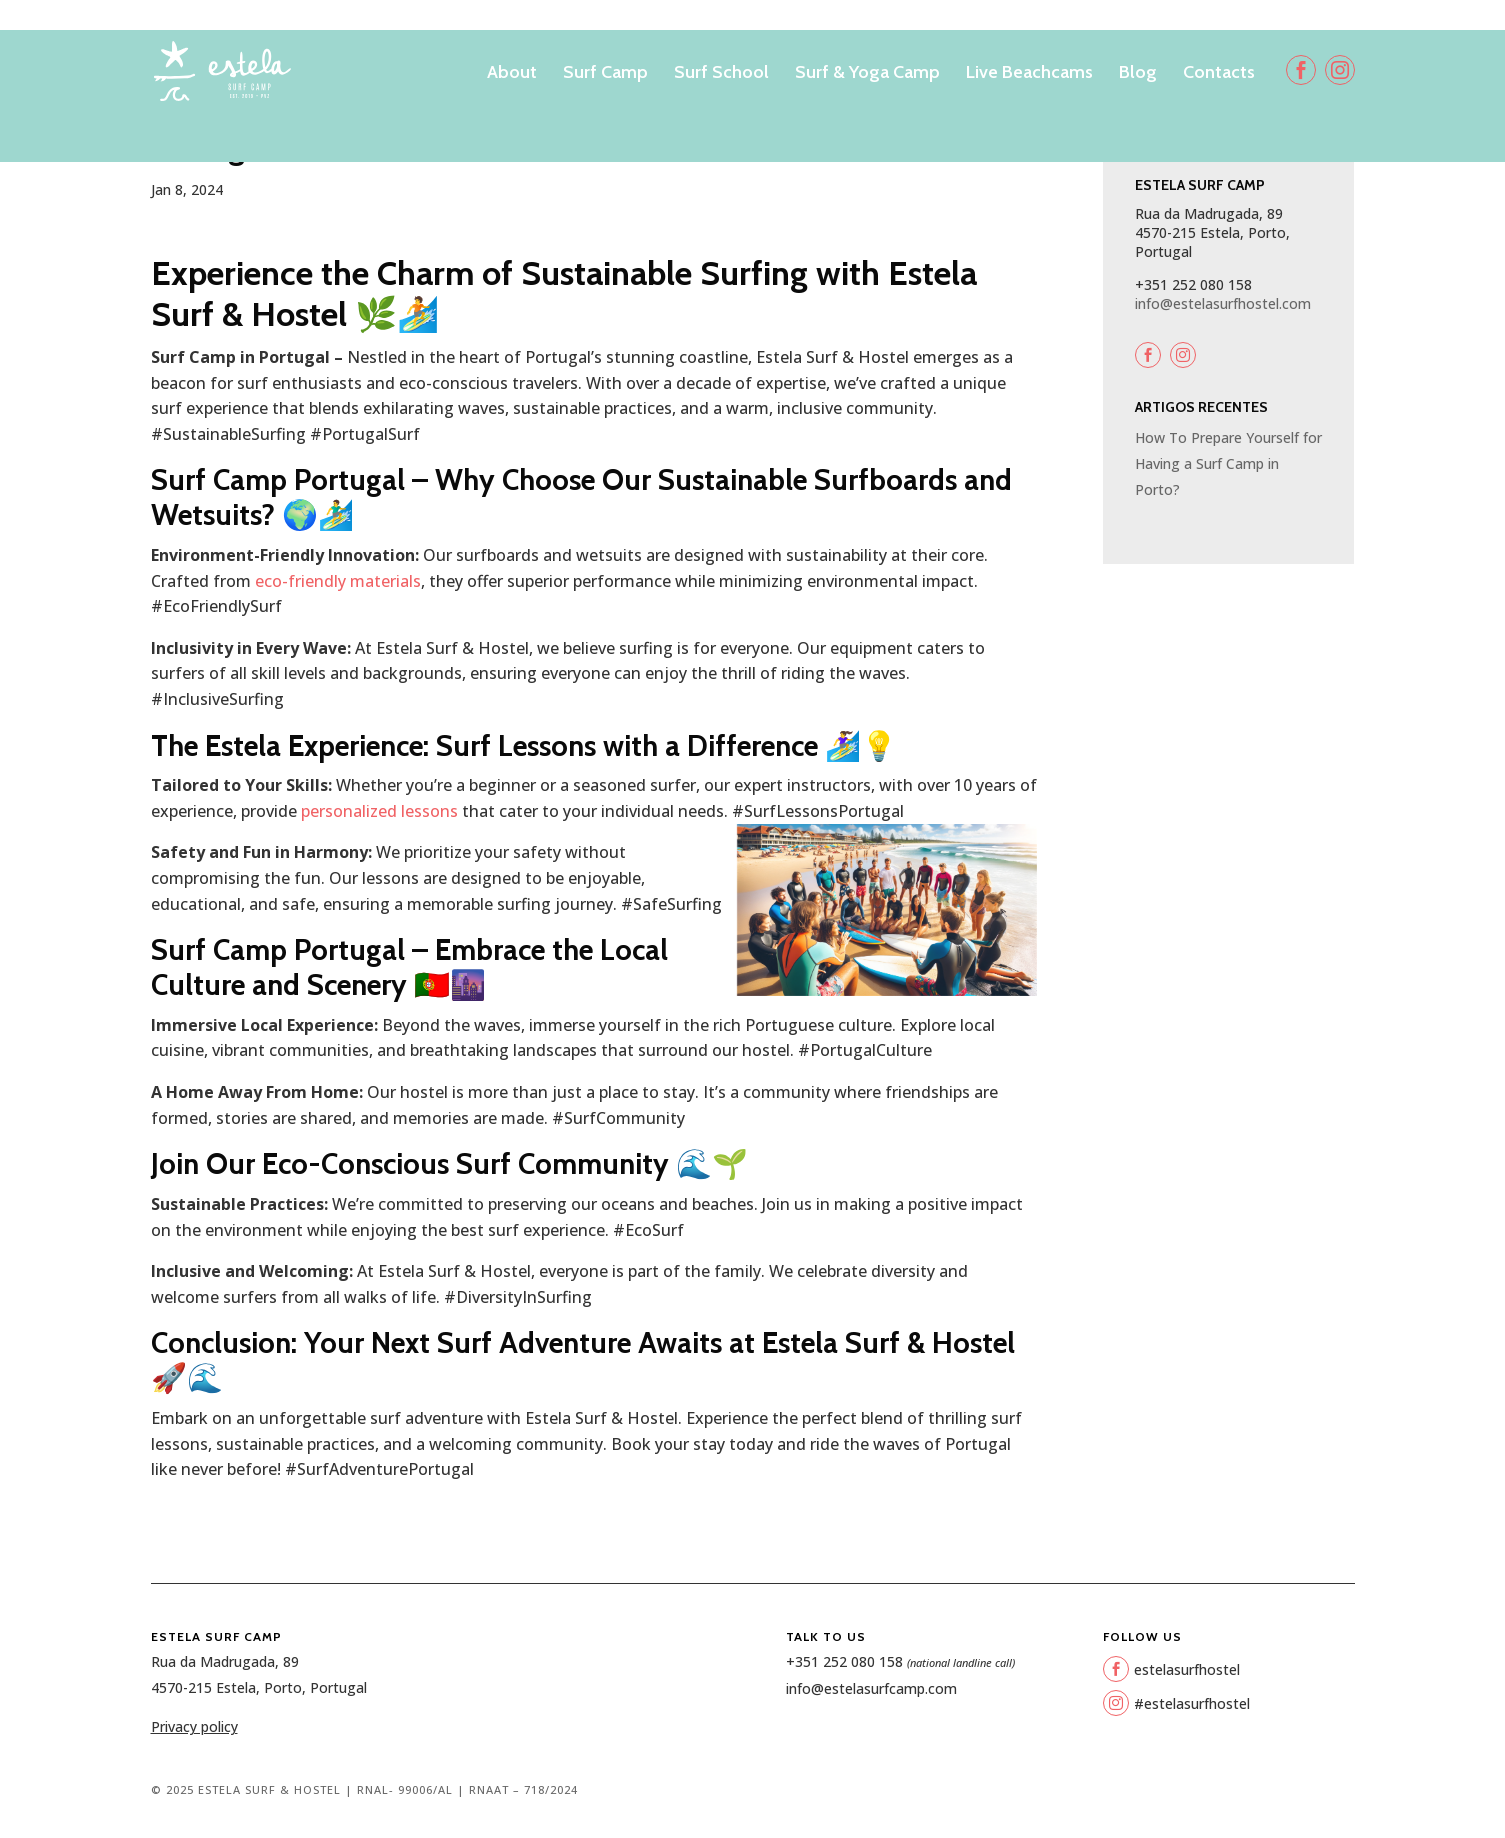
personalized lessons (379, 811)
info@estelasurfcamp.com (871, 1688)
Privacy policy (194, 1726)
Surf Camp (605, 74)
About (512, 74)
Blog (1138, 74)
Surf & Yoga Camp (867, 74)
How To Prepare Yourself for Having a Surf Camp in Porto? (1228, 463)
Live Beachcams (1029, 74)
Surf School (721, 74)
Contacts (1219, 74)
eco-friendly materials (336, 581)
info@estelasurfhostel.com (1223, 303)
